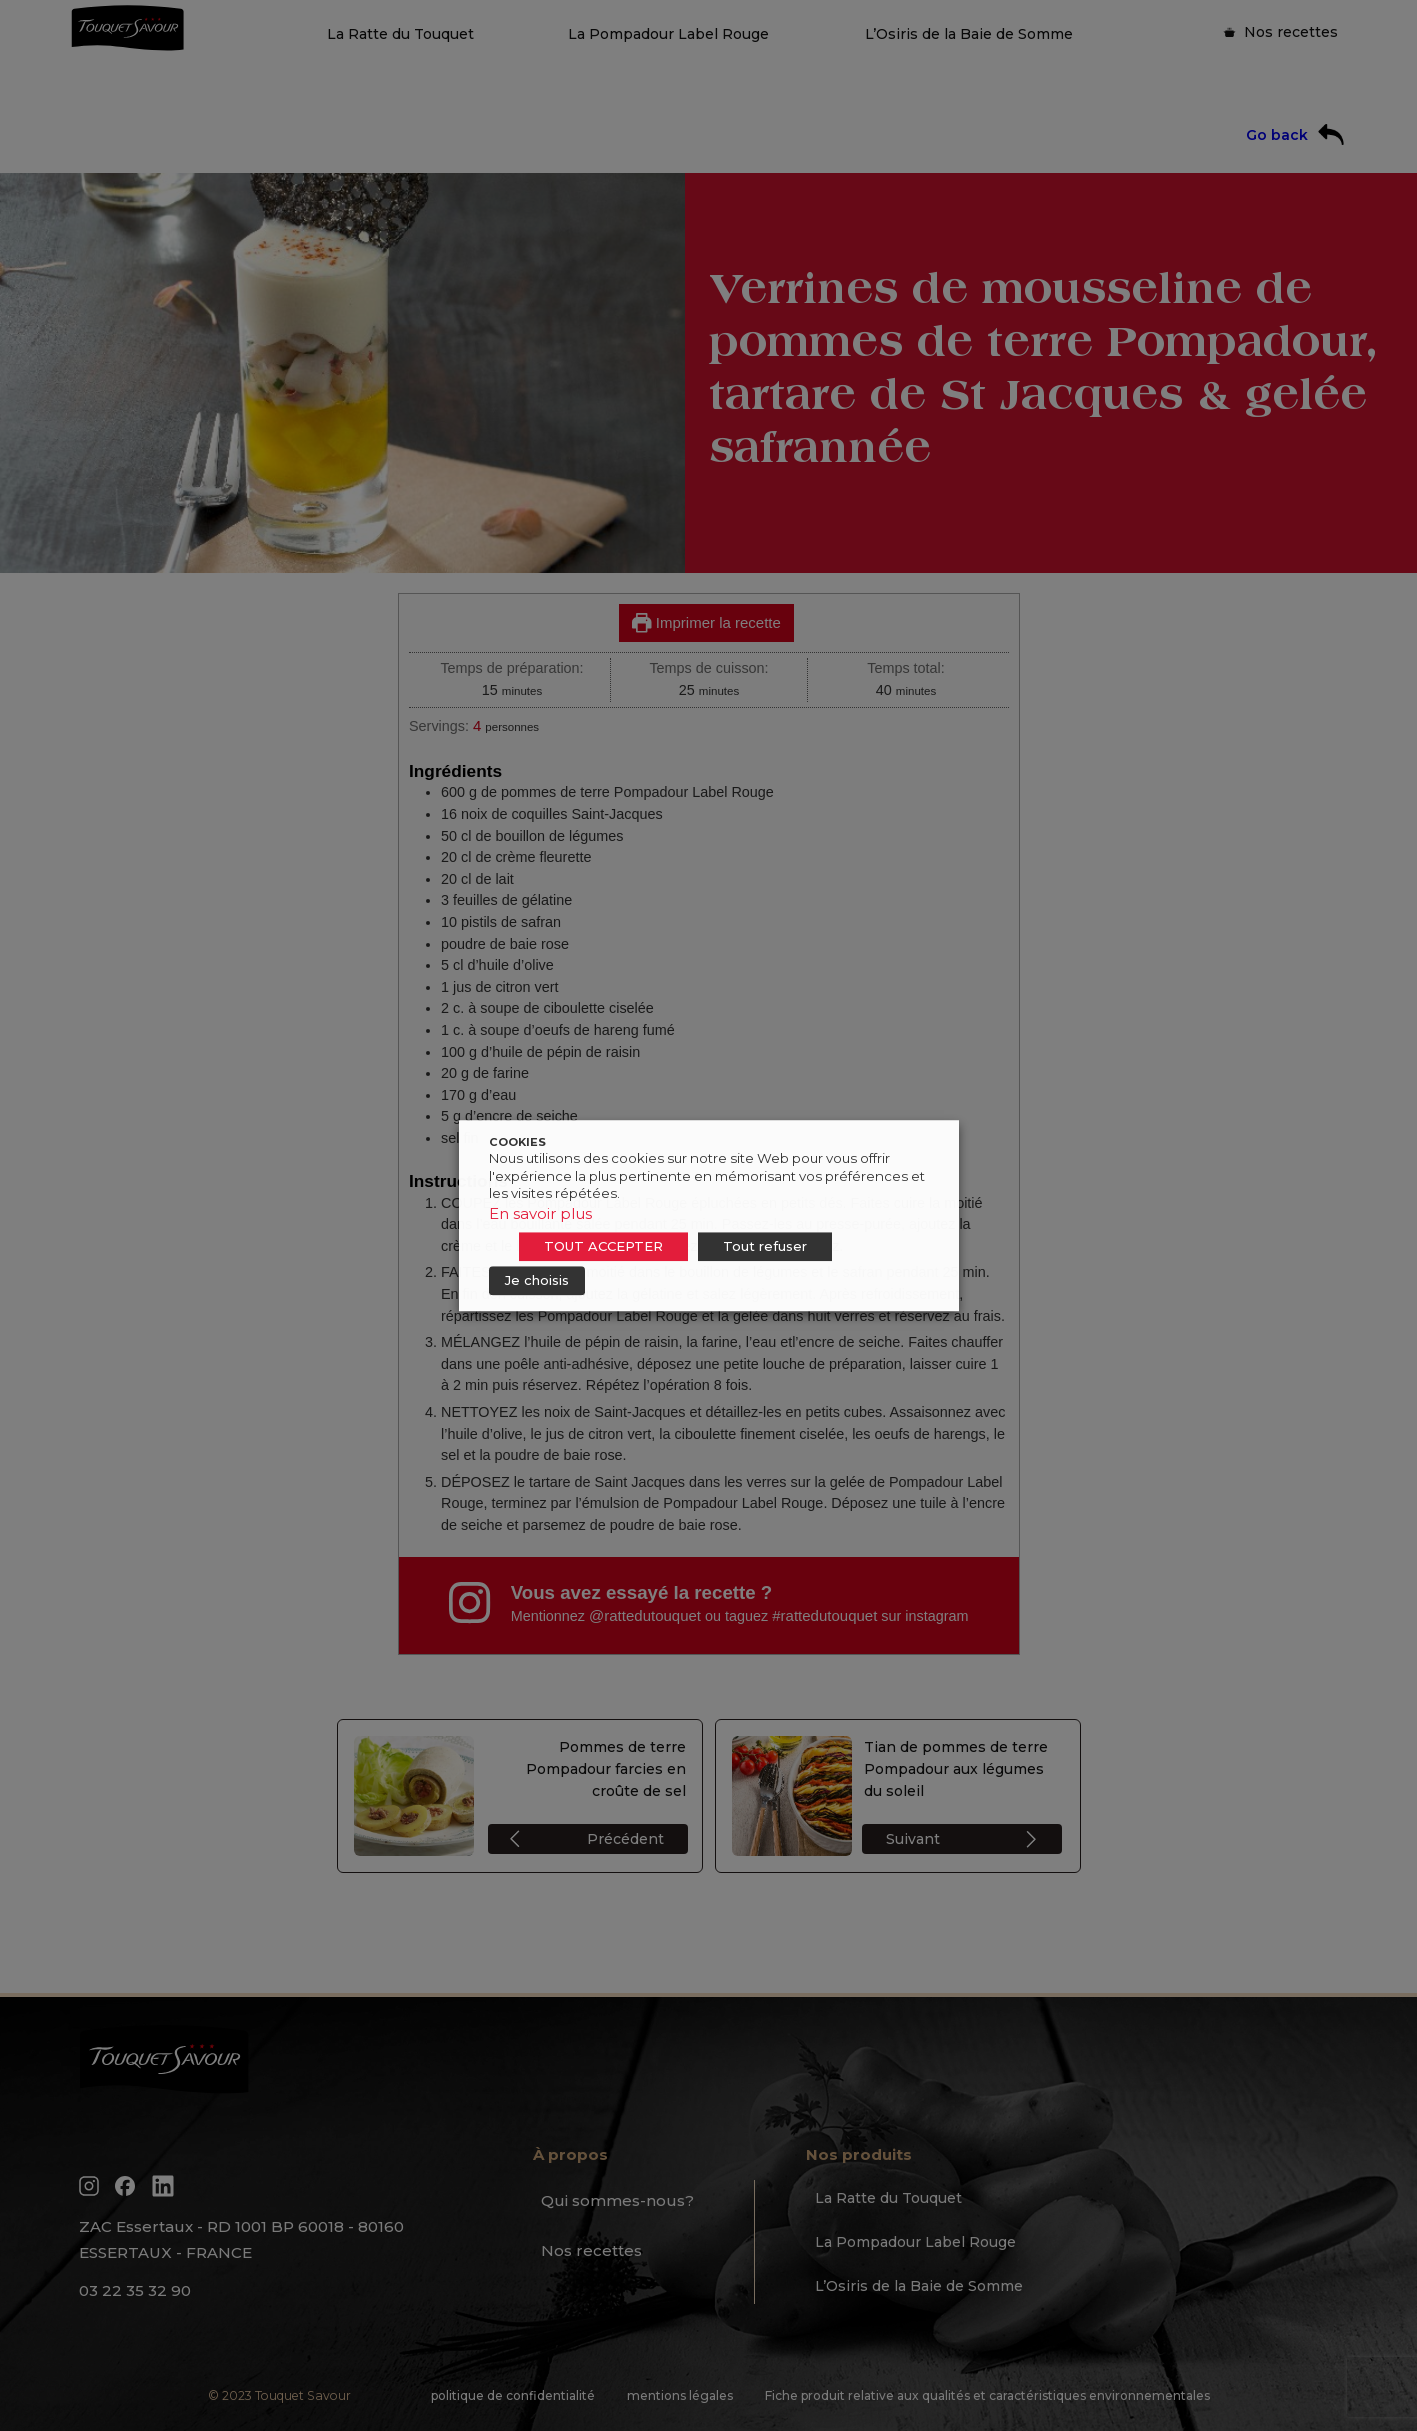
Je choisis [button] (537, 1280)
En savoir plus (540, 1213)
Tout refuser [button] (765, 1246)
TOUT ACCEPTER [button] (603, 1246)
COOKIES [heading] (517, 1142)
